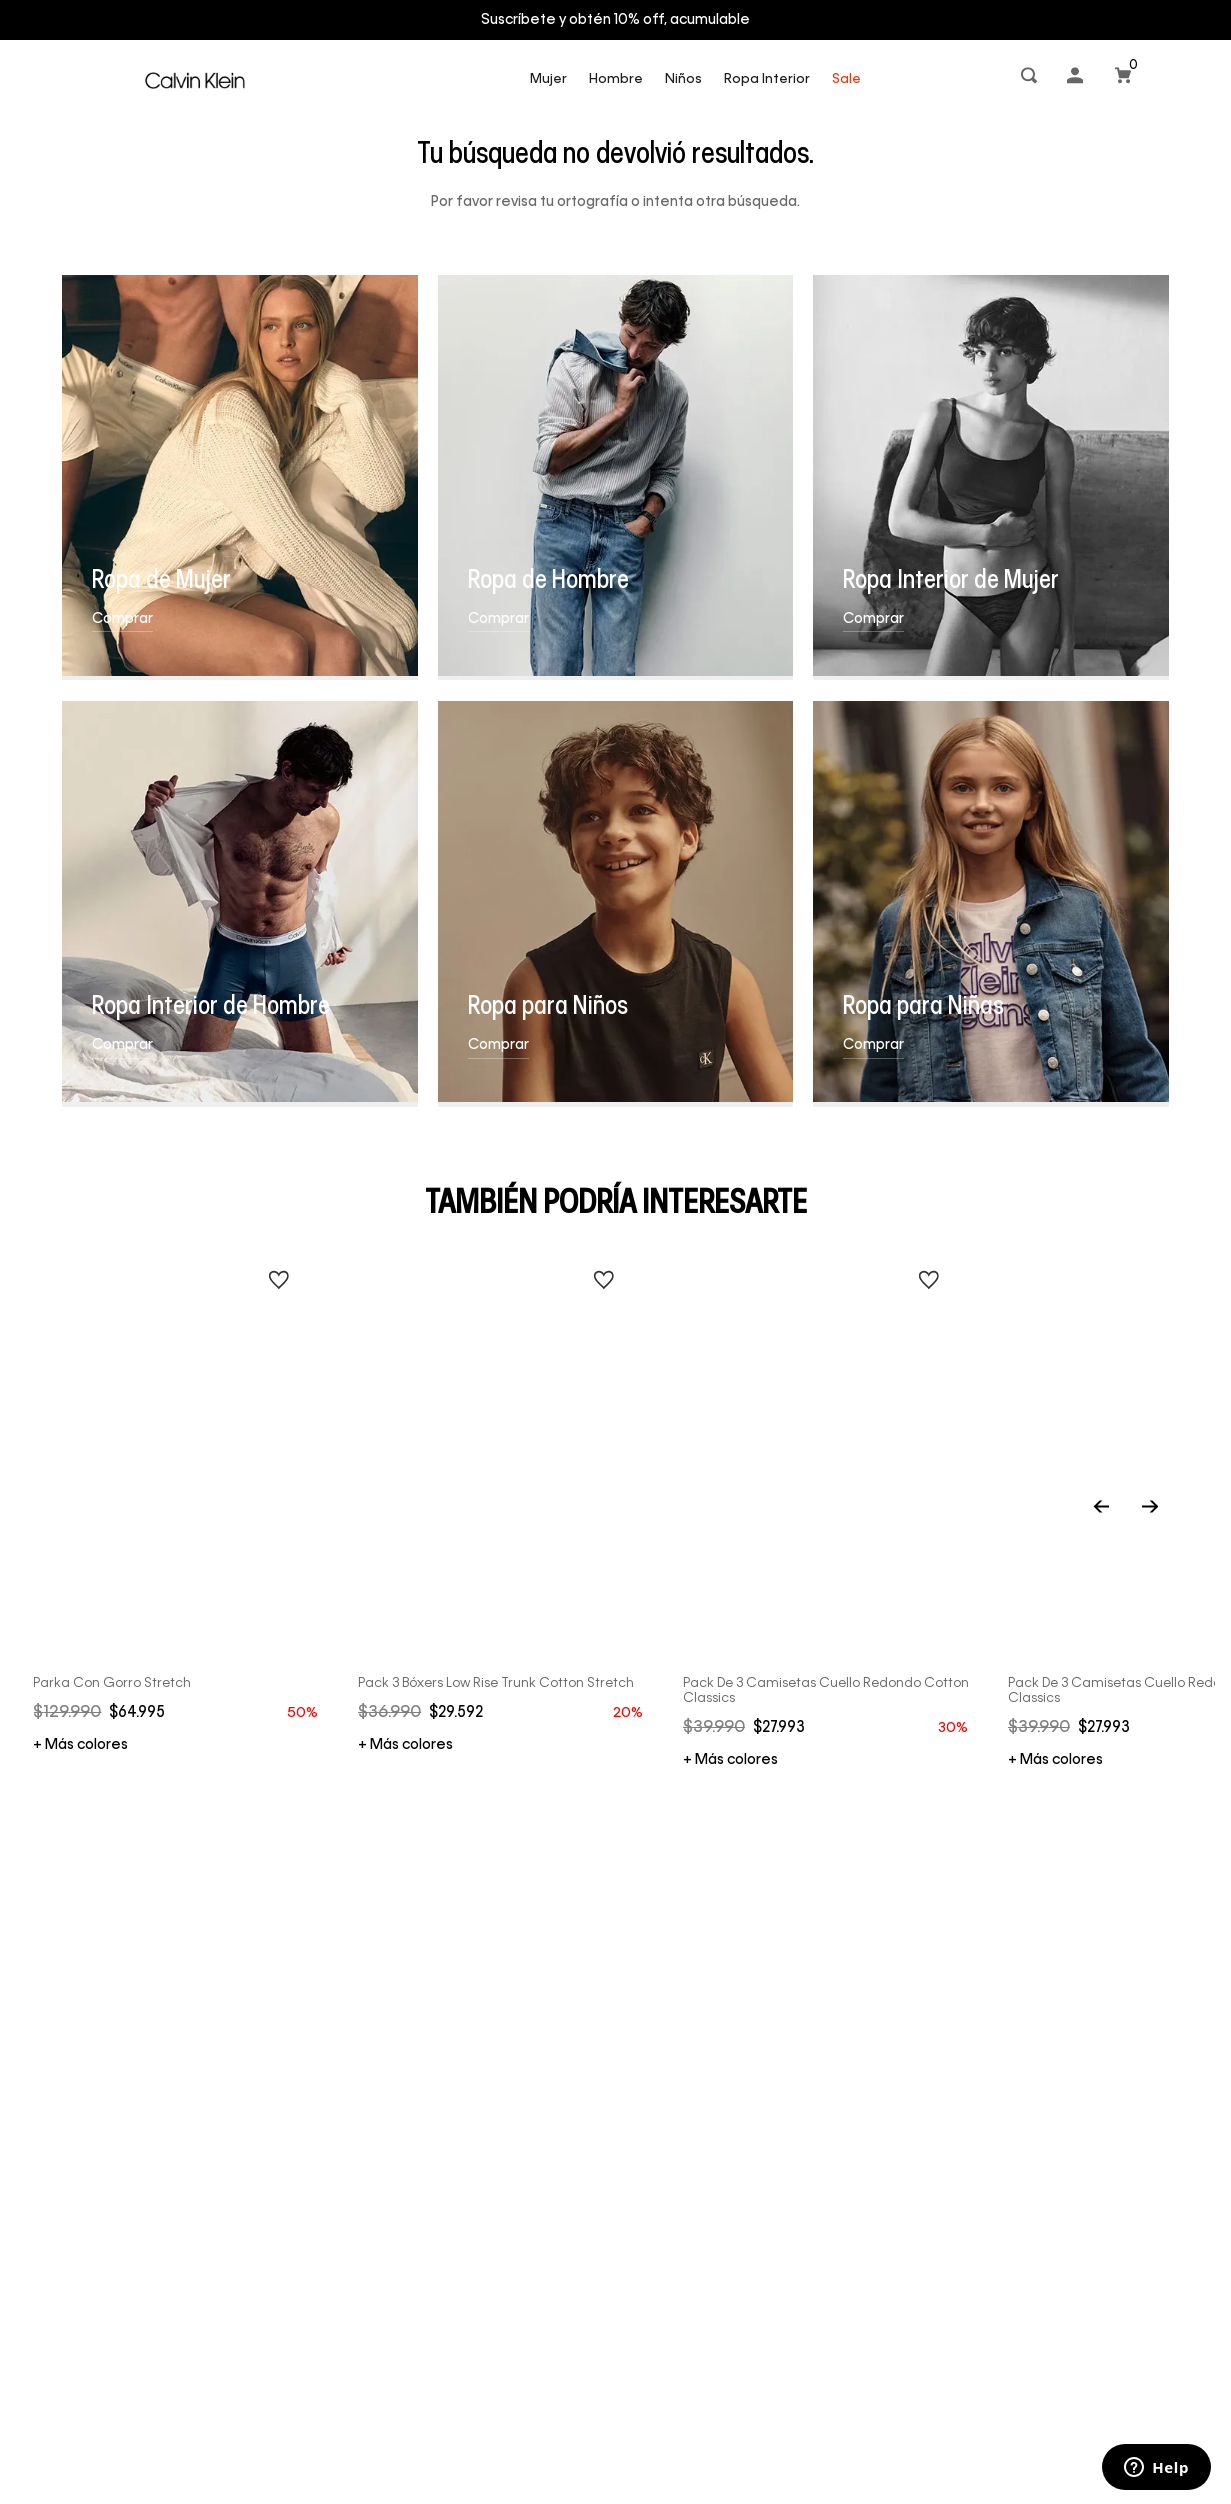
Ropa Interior (767, 79)
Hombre (616, 79)
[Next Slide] (1150, 1509)
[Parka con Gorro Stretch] (178, 1483)
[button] (1031, 79)
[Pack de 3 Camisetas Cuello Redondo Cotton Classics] (828, 1491)
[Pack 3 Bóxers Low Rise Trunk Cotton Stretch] (503, 1483)
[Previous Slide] (1124, 1509)
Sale (846, 79)
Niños (683, 79)
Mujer (548, 79)
